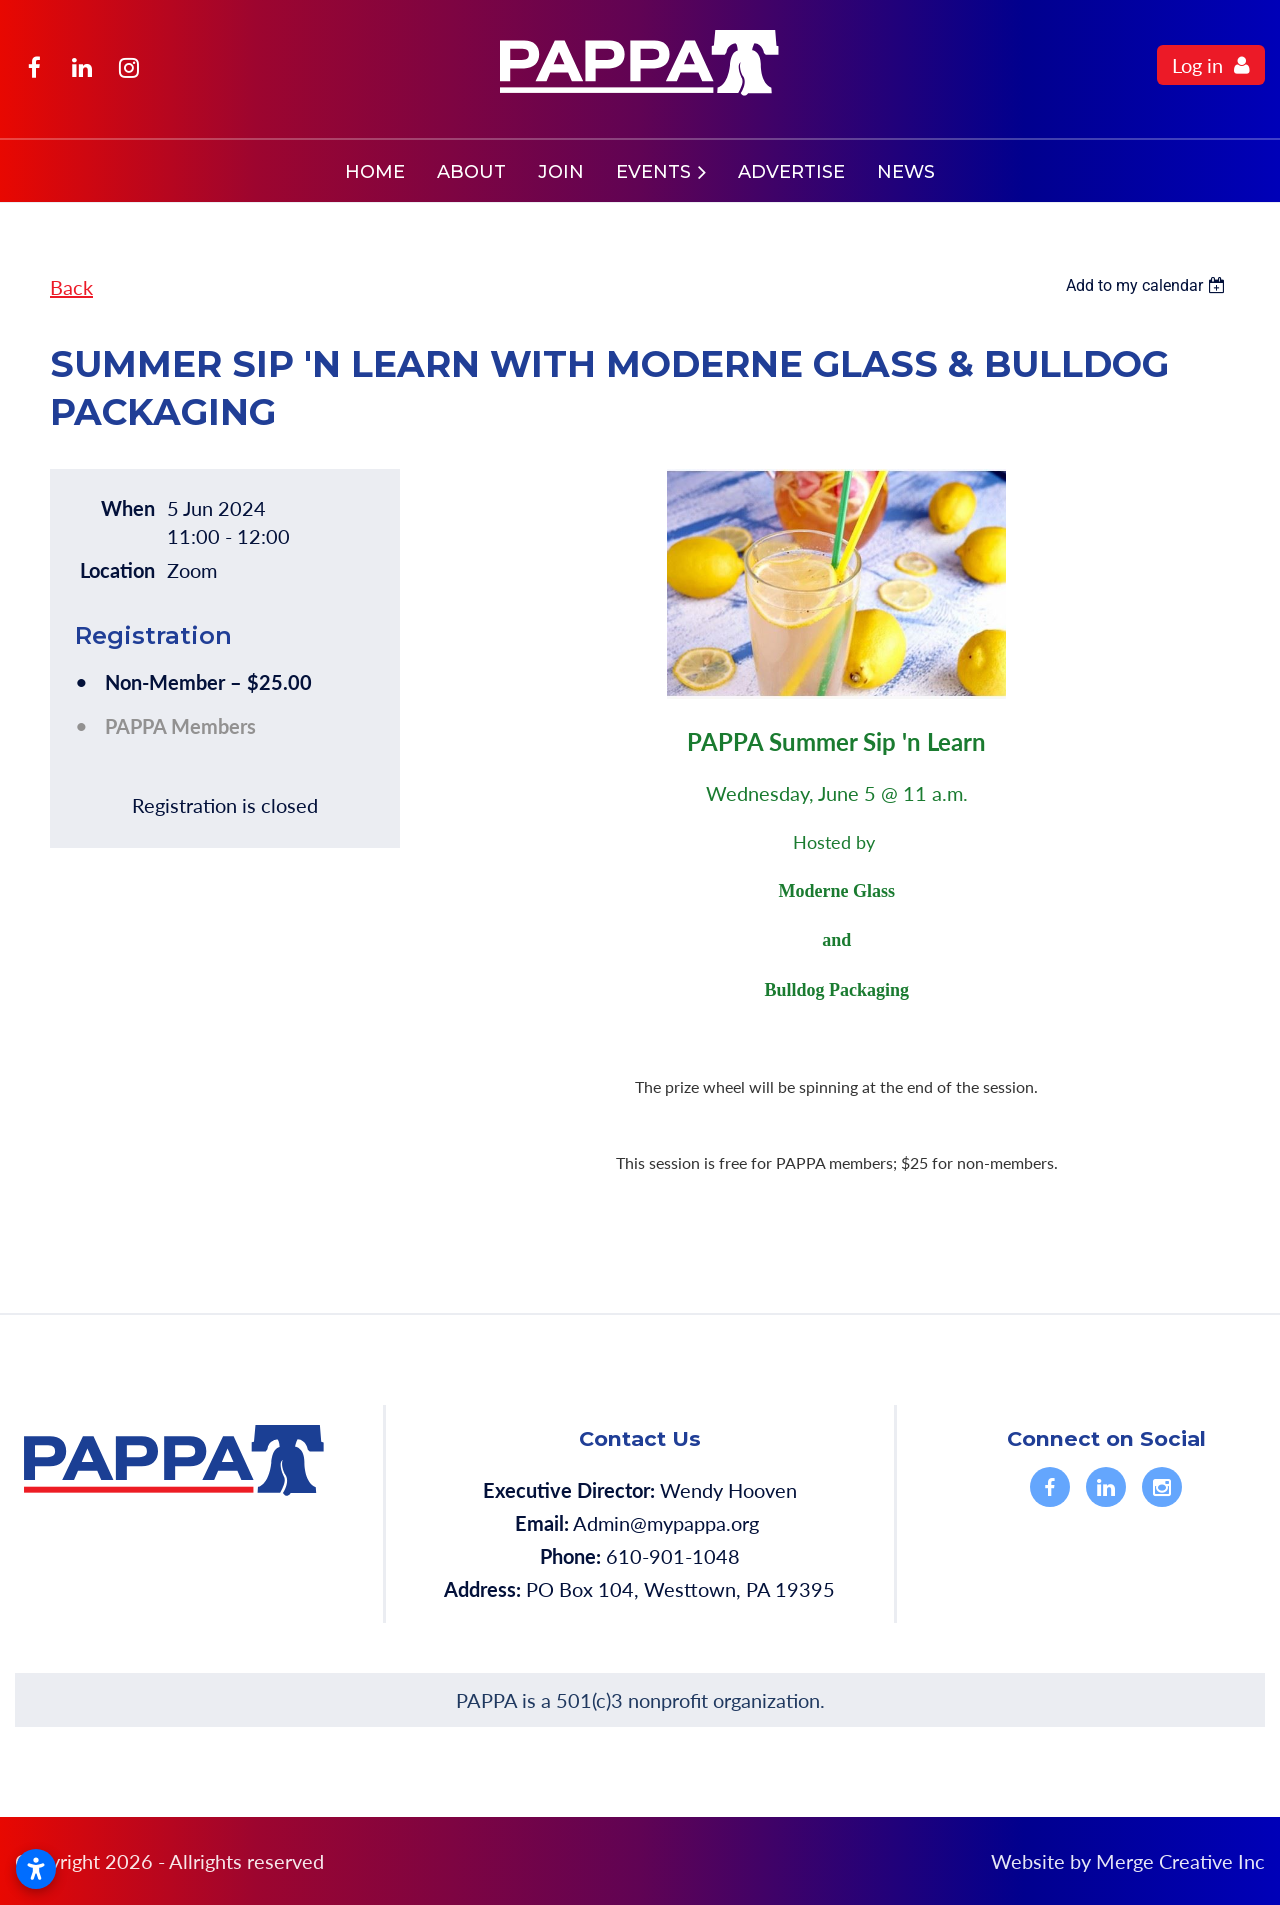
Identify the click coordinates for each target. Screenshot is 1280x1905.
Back (71, 287)
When (128, 508)
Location (117, 570)
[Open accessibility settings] (36, 1869)
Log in (1197, 65)
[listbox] (1148, 285)
